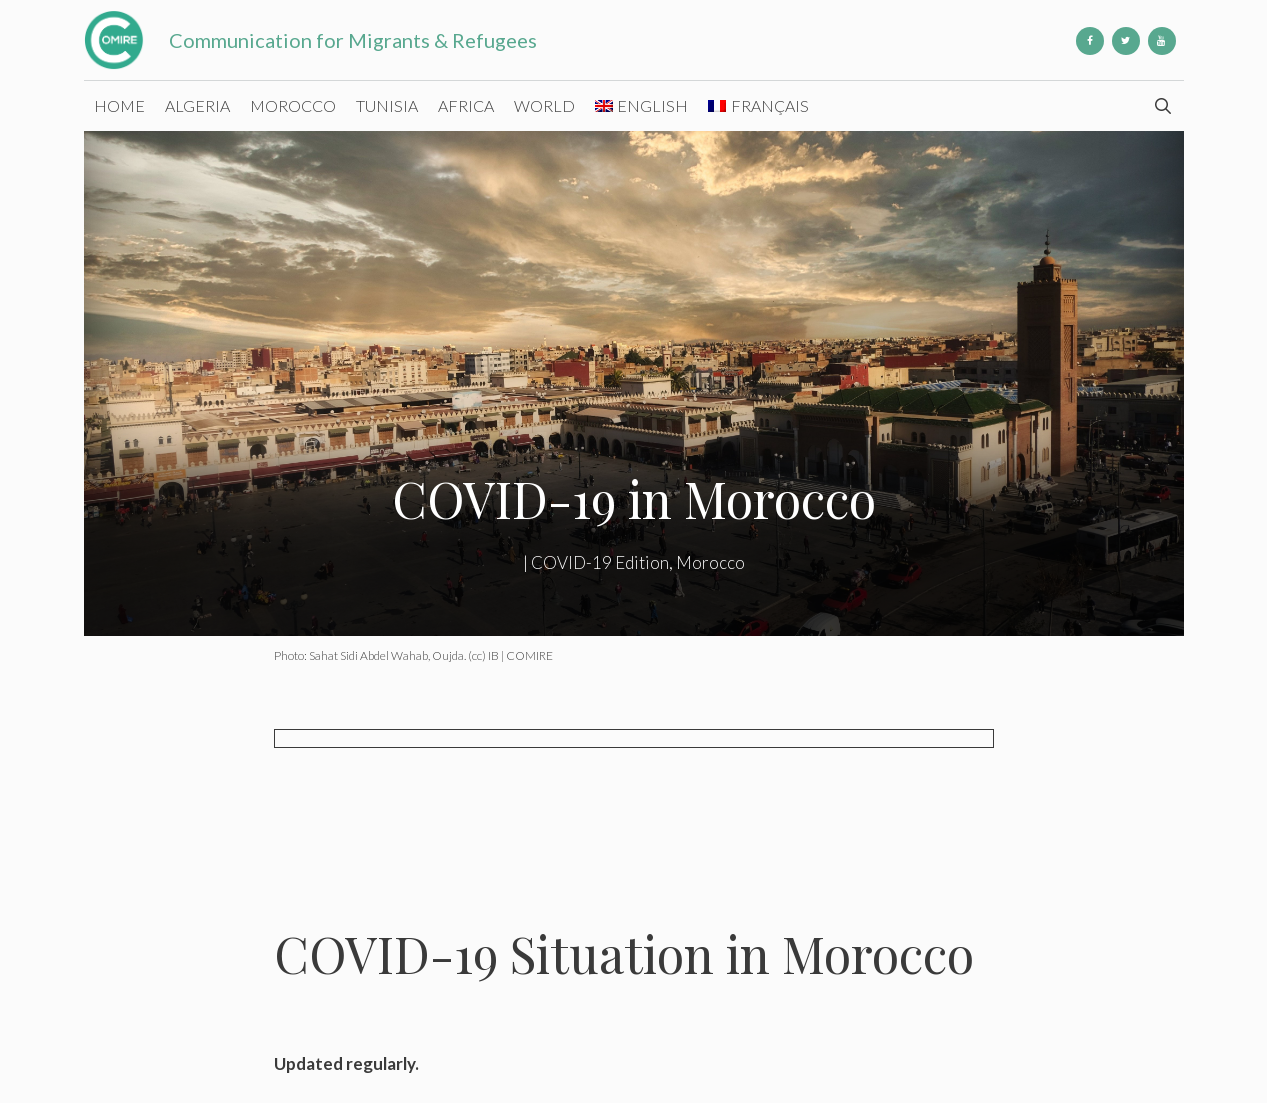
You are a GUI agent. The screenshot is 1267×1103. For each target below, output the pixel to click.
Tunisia (387, 105)
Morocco (293, 105)
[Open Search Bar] (1163, 106)
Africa (466, 105)
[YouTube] (1162, 41)
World (544, 105)
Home (119, 105)
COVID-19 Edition (600, 562)
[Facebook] (1090, 41)
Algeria (197, 105)
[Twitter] (1126, 41)
